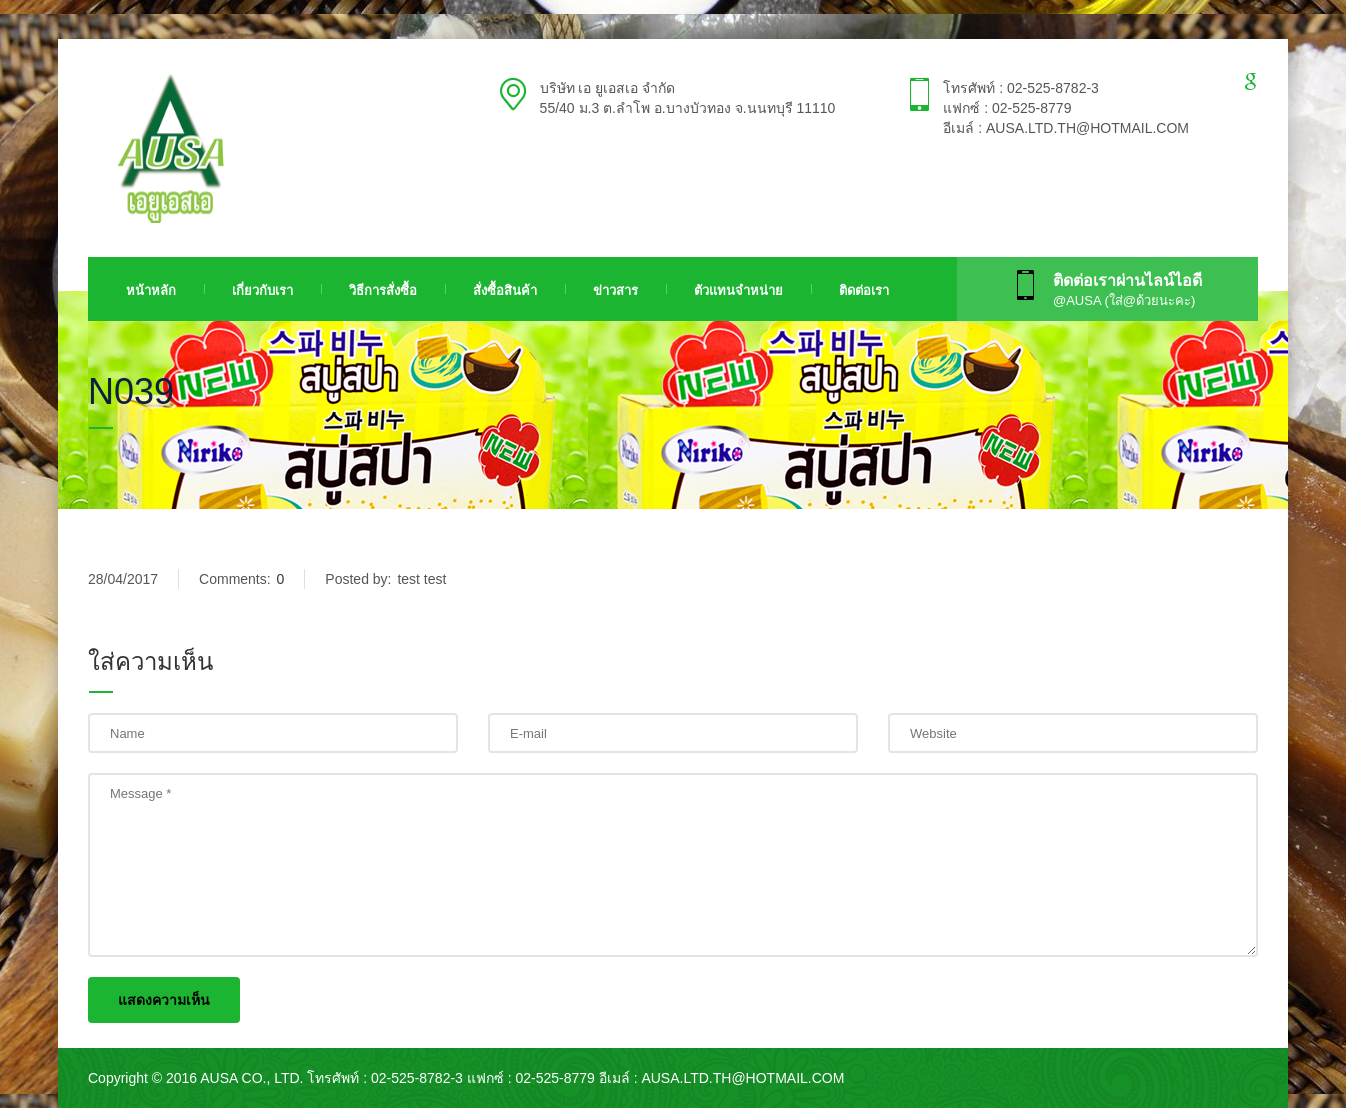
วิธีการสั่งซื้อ (383, 290)
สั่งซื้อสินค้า (505, 290)
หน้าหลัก (151, 290)
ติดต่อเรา (864, 290)
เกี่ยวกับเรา (262, 290)
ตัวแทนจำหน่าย (738, 290)
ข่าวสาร (615, 290)
